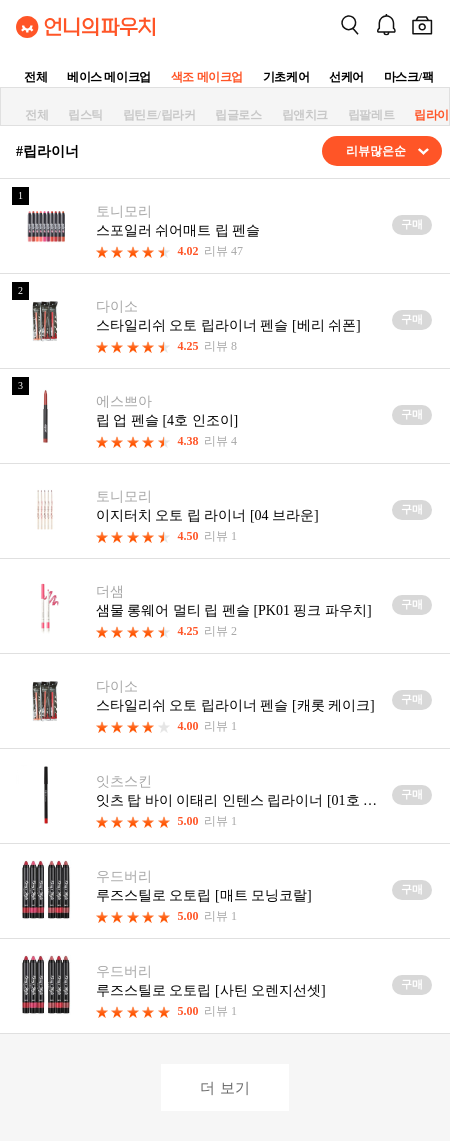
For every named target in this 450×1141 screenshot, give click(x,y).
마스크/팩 (408, 77)
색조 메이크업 (207, 77)
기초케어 (286, 77)
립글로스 (238, 115)
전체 (35, 77)
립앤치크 (305, 115)
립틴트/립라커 (159, 115)
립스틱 (85, 115)
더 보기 (224, 1087)
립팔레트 (371, 115)
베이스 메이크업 (109, 77)
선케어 (346, 77)
